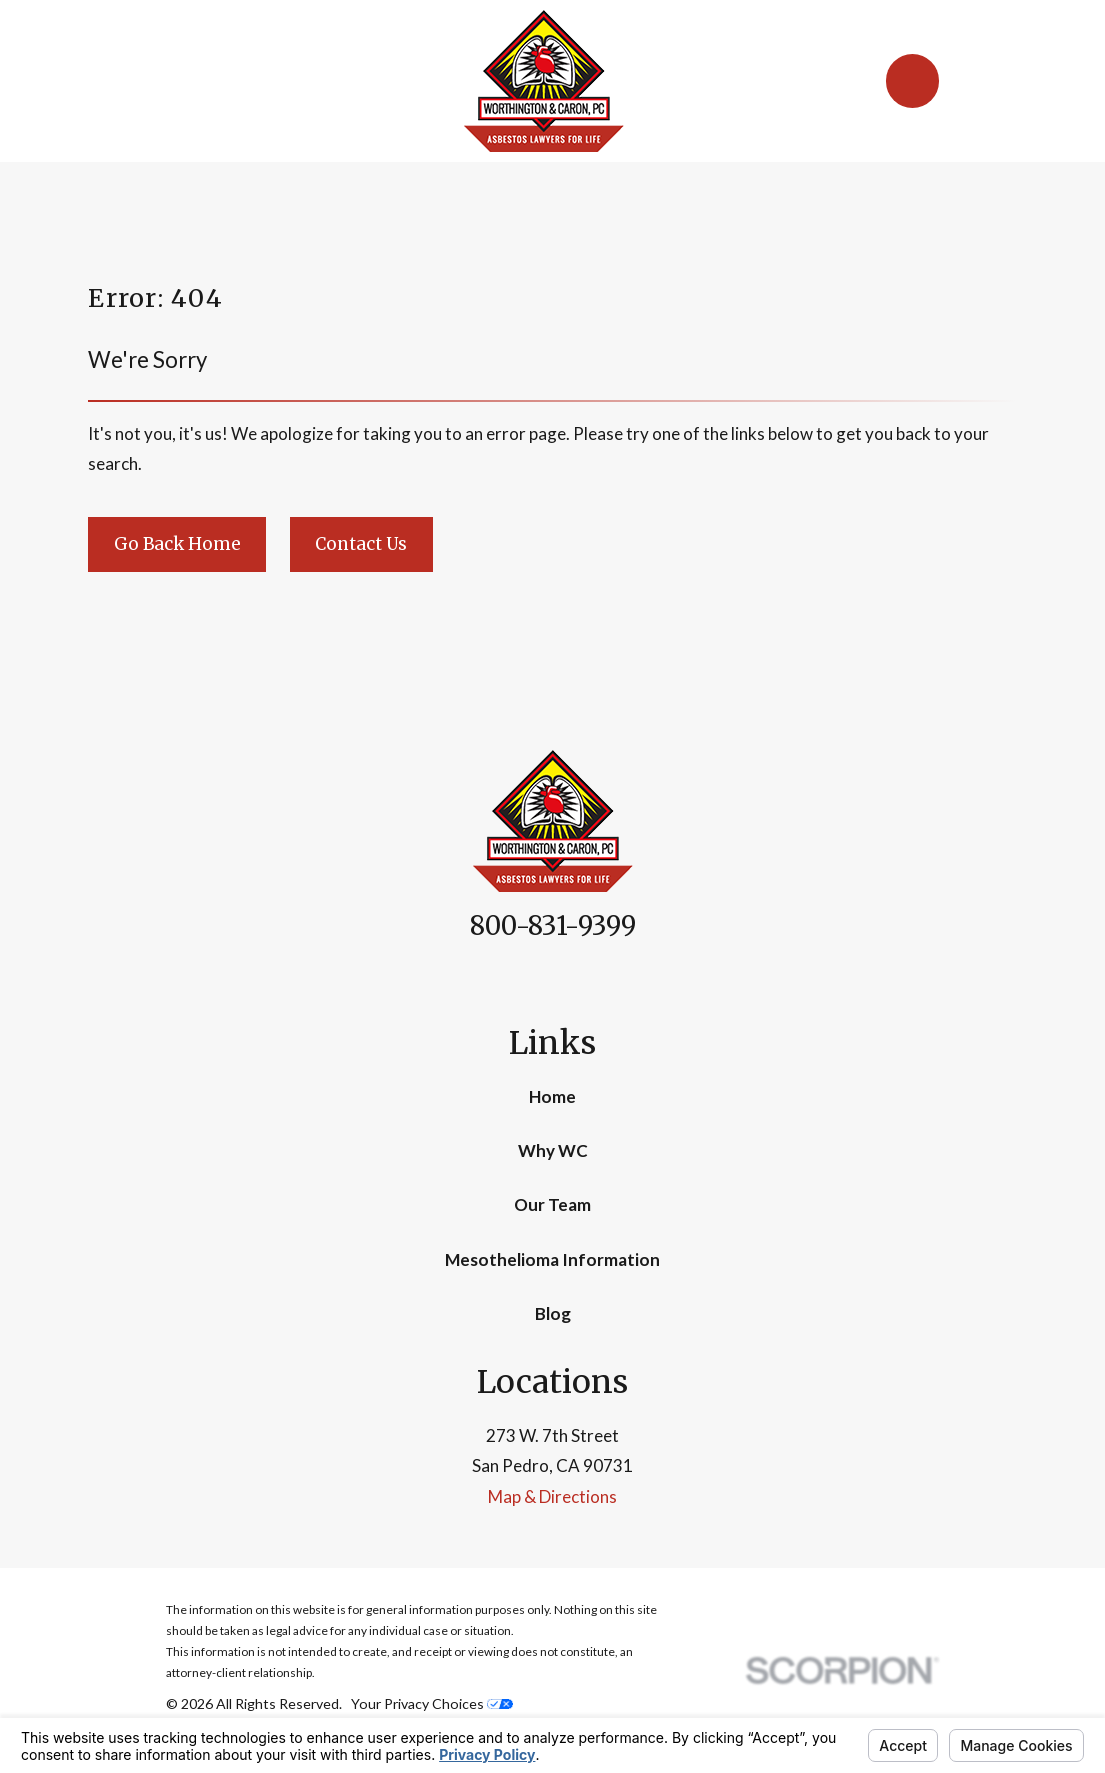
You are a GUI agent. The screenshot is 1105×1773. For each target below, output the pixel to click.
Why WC (553, 1150)
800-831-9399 (553, 926)
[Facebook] (529, 979)
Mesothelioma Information (552, 1259)
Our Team (552, 1204)
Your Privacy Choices (432, 1703)
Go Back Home (177, 544)
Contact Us (361, 544)
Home (552, 1096)
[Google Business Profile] (576, 979)
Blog (553, 1313)
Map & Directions (552, 1496)
